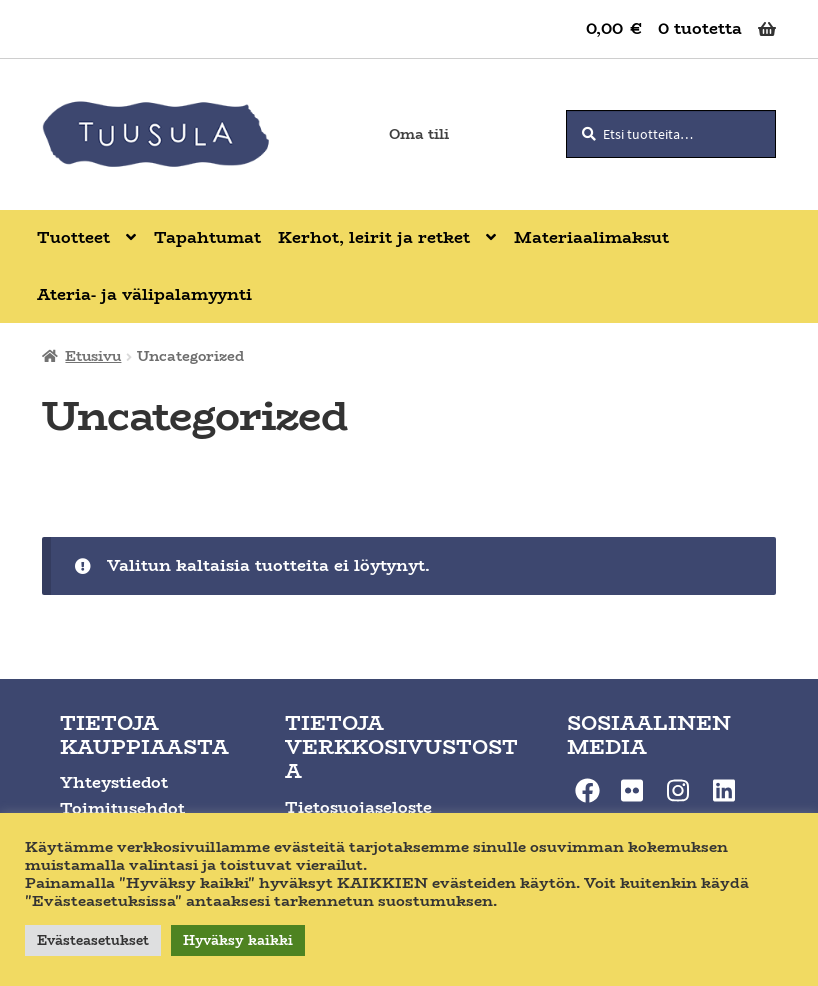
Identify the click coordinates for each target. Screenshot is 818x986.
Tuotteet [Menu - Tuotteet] (73, 237)
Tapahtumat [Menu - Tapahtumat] (207, 237)
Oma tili (419, 134)
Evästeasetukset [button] (93, 940)
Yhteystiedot (114, 782)
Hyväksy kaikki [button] (238, 940)
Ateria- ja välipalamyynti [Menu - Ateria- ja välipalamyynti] (144, 294)
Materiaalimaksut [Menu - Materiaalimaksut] (591, 237)
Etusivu (93, 356)
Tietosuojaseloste (358, 807)
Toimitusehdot (122, 808)
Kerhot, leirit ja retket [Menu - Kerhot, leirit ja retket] (374, 237)
